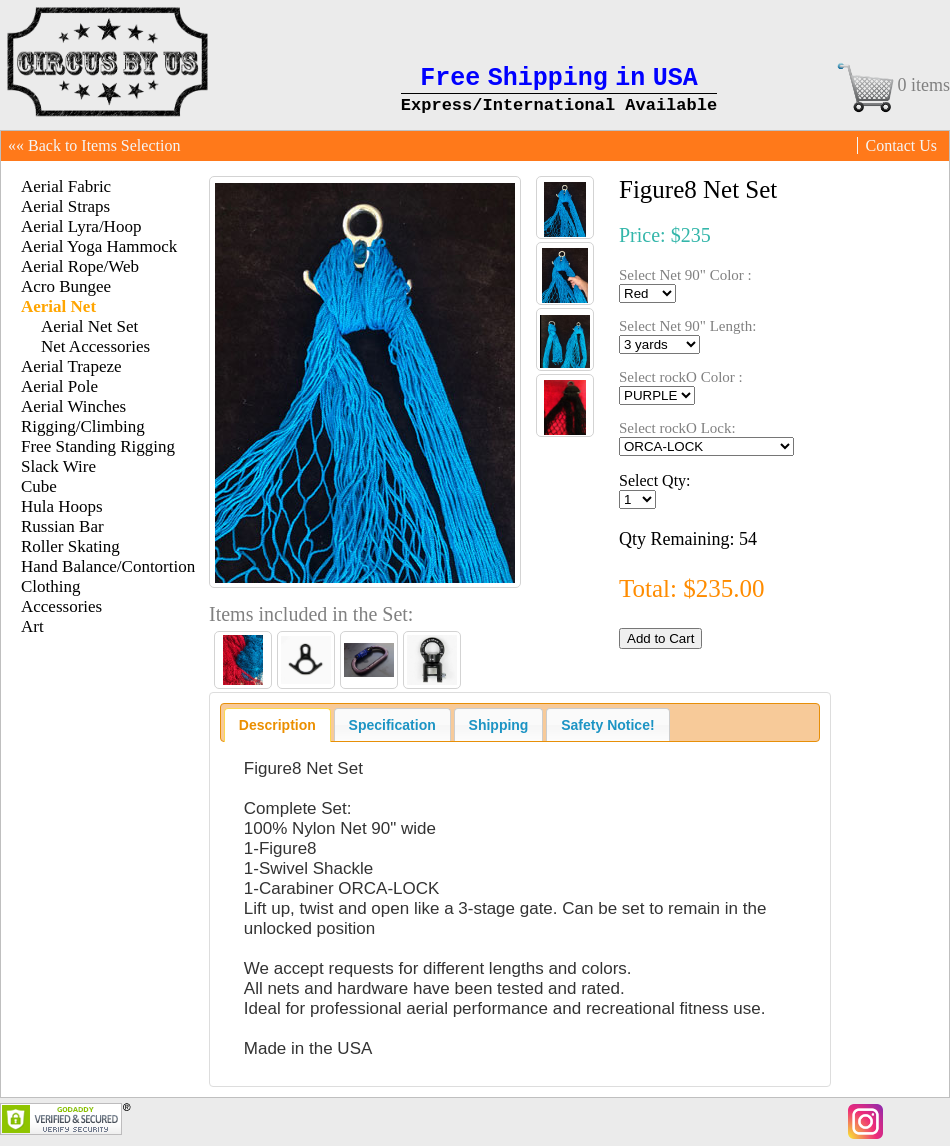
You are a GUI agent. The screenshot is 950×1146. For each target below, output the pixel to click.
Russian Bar (62, 526)
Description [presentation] (277, 725)
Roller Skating (70, 546)
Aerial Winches (73, 406)
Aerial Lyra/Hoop (81, 226)
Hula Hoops (62, 506)
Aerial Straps (65, 206)
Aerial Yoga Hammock (99, 246)
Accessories (61, 606)
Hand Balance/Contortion (108, 566)
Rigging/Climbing (83, 426)
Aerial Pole (59, 386)
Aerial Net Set (89, 326)
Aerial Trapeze (71, 366)
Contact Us (901, 145)
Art (32, 626)
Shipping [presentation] (499, 725)
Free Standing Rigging (98, 446)
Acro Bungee (66, 286)
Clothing (51, 586)
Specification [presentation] (392, 725)
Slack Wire (58, 466)
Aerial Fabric (66, 186)
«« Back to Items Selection (94, 145)
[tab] (277, 725)
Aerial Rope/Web (80, 266)
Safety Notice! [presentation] (607, 725)
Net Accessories (95, 346)
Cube (39, 486)
